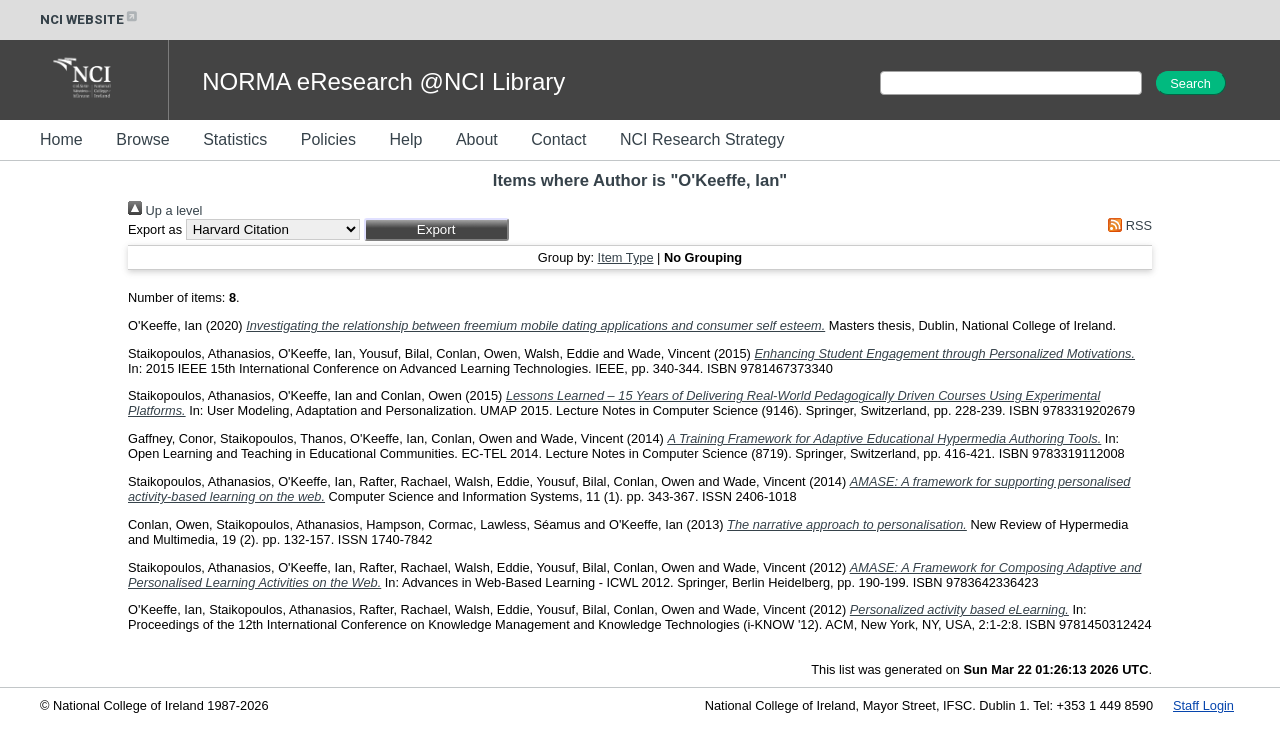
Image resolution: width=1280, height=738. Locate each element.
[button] (436, 229)
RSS (1127, 225)
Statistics (235, 139)
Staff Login (1203, 705)
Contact (558, 139)
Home (61, 139)
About (477, 139)
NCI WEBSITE (90, 19)
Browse (142, 139)
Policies (328, 139)
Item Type (626, 257)
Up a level (165, 210)
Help (405, 139)
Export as (155, 229)
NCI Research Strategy (702, 139)
